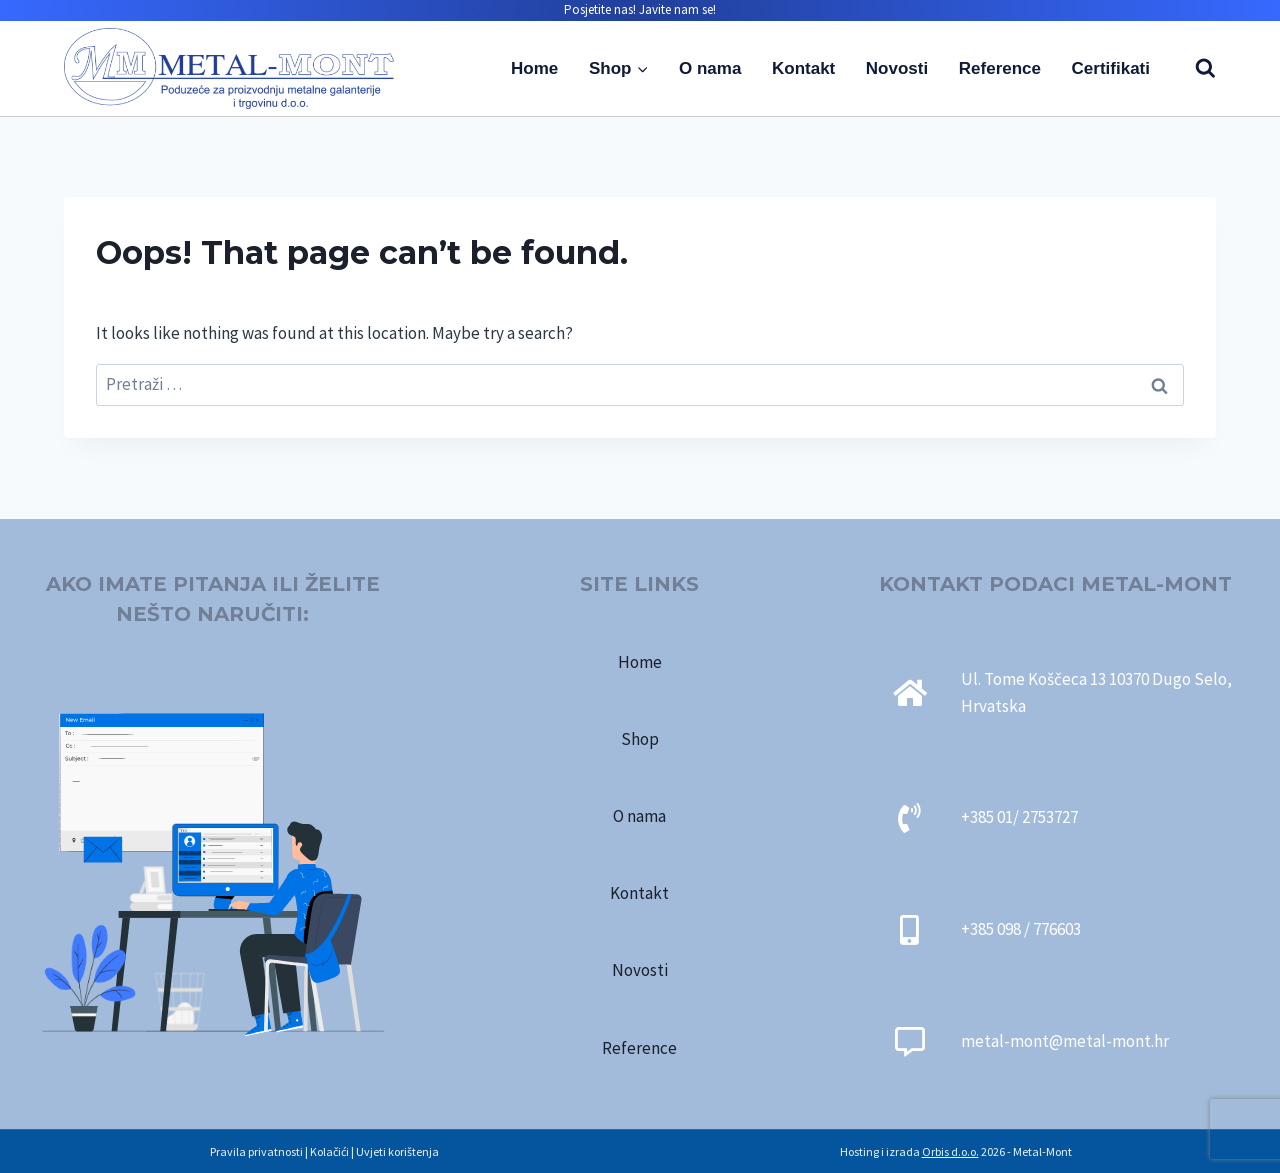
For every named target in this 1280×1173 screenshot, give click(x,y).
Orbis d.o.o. (950, 1151)
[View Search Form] (1195, 68)
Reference (1000, 68)
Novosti (897, 68)
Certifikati (1111, 68)
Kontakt (803, 68)
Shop (640, 739)
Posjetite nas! (600, 9)
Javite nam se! (677, 9)
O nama (710, 68)
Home (534, 68)
